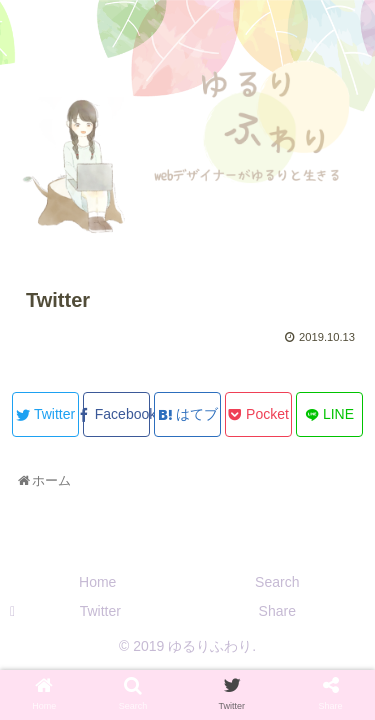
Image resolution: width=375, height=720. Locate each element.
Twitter (100, 611)
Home (97, 582)
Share (277, 611)
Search (277, 582)
